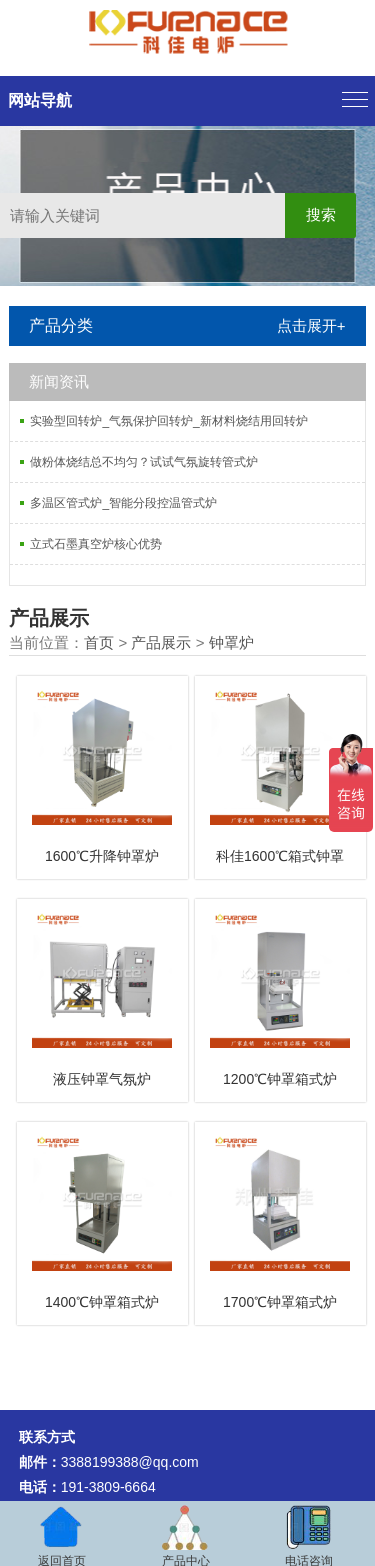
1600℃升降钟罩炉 (102, 856)
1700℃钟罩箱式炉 (280, 1302)
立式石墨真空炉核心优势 (96, 544)
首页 (99, 642)
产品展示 (161, 642)
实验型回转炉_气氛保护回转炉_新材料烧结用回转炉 (168, 421)
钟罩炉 (231, 642)
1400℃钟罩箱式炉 (102, 1302)
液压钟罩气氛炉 (102, 1079)
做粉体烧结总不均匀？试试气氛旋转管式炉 (144, 462)
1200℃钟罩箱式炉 (280, 1079)
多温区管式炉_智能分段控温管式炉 (123, 503)
